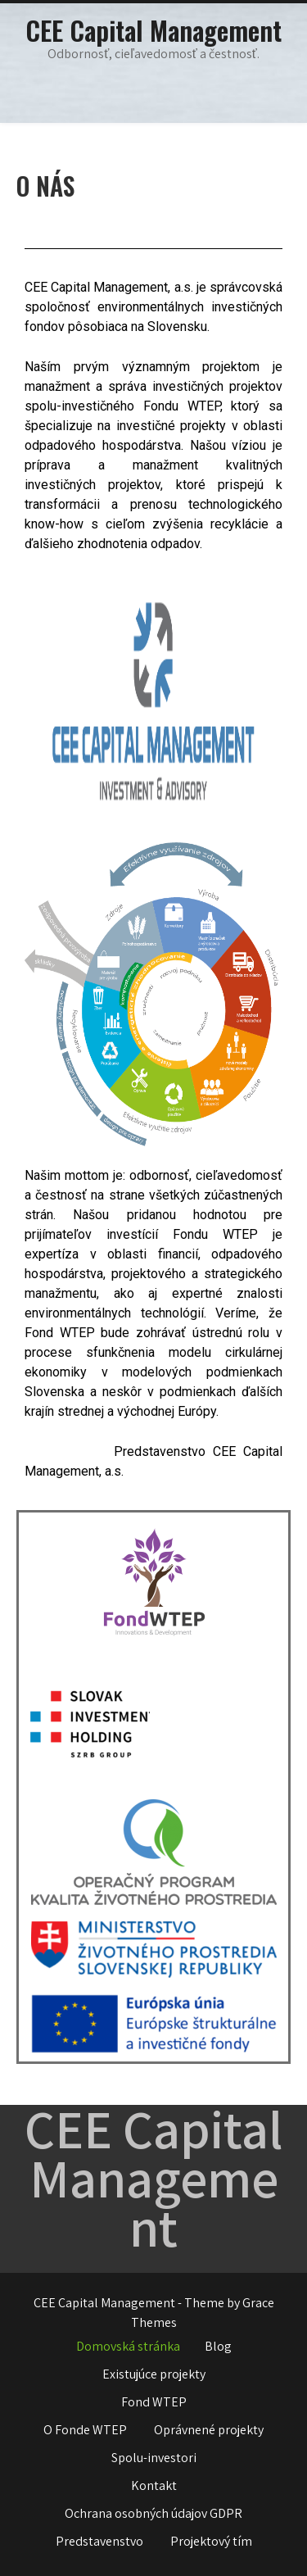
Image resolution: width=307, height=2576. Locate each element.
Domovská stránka (128, 2346)
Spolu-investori (153, 2457)
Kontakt (154, 2485)
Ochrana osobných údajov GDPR (153, 2513)
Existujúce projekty (153, 2374)
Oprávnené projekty (209, 2429)
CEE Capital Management (153, 30)
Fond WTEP (154, 2401)
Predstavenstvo (99, 2541)
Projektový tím (211, 2541)
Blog (218, 2346)
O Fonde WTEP (85, 2429)
